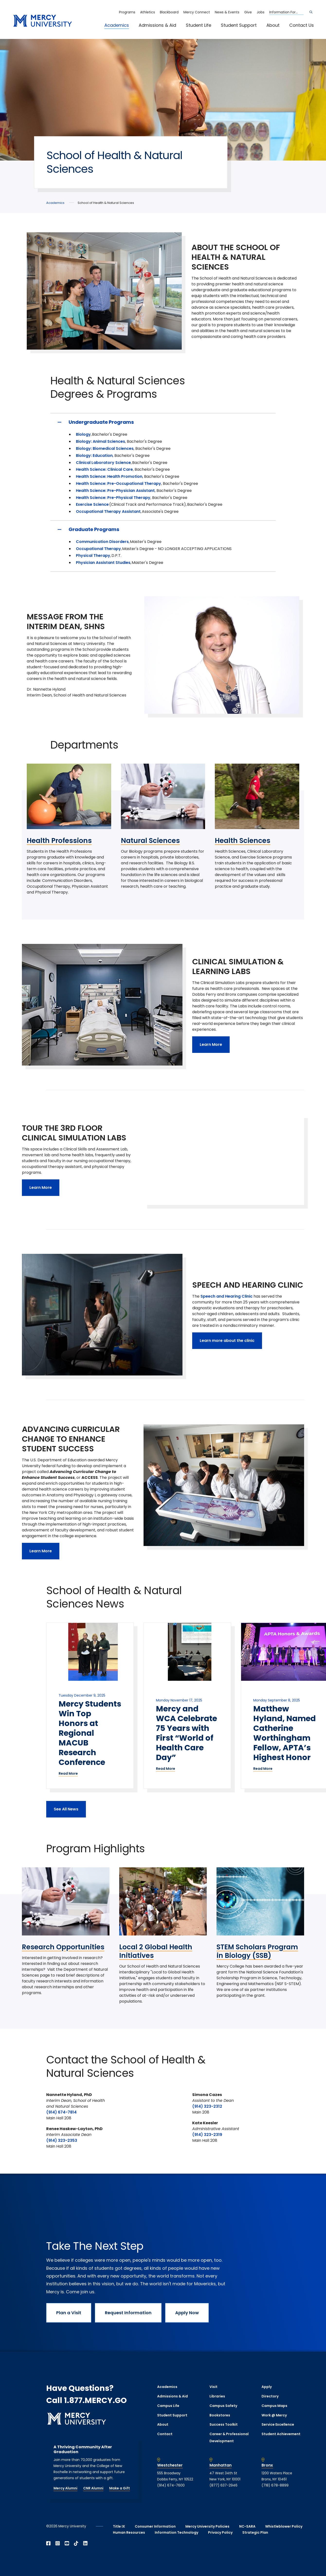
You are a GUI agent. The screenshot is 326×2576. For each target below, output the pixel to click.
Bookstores (219, 2415)
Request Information (128, 2313)
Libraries (217, 2396)
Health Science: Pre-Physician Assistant (115, 490)
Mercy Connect (196, 12)
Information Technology (176, 2532)
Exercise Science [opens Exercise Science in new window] (92, 504)
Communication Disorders (102, 541)
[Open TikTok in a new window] (76, 2543)
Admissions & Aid (157, 25)
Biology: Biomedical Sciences (105, 448)
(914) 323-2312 (207, 2106)
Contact (164, 2433)
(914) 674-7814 (61, 2112)
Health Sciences (242, 840)
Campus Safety (223, 2405)
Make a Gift (119, 2488)
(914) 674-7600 (171, 2485)
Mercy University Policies (207, 2526)
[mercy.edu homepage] (42, 21)
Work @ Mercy (274, 2415)
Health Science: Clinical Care (104, 469)
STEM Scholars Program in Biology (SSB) (257, 1951)
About (273, 25)
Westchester (170, 2465)
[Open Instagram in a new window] (57, 2543)
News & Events (227, 12)
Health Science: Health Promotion (109, 476)
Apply (267, 2386)
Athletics (147, 12)
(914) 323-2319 (207, 2134)
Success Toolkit (223, 2424)
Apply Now (187, 2313)
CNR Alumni (93, 2488)
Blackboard (169, 12)
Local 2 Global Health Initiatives (155, 1951)
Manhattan (220, 2465)
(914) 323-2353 (61, 2140)
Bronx (267, 2465)
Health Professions (59, 840)
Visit (213, 2386)
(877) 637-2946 (223, 2485)
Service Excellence (278, 2424)
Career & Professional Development (229, 2437)
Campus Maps (274, 2405)
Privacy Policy (220, 2532)
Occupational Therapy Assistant (108, 511)
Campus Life (168, 2405)
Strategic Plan (255, 2532)
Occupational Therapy (98, 548)
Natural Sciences (150, 840)
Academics (116, 25)
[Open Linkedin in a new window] (85, 2543)
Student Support (239, 25)
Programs (127, 12)
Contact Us (301, 25)
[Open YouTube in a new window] (67, 2543)
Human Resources (129, 2532)
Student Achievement (281, 2433)
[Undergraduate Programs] (163, 422)
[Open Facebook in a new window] (48, 2543)
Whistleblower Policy (283, 2526)
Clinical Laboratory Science (103, 462)
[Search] (311, 12)
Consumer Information (155, 2526)
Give (248, 12)
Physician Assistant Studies (103, 562)
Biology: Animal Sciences (100, 441)
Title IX (119, 2526)
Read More (68, 1773)
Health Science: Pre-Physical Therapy (113, 497)
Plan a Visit (68, 2313)
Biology (83, 434)
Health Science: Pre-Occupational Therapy (118, 483)
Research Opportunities (63, 1947)
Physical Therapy (93, 555)
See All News (66, 1809)
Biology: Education (94, 455)
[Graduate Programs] (163, 529)
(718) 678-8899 (275, 2485)
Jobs (260, 12)
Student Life (198, 25)
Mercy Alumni (65, 2488)
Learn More (211, 1044)
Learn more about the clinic (227, 1340)
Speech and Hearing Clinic (226, 1296)
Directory (270, 2396)
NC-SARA (247, 2526)
